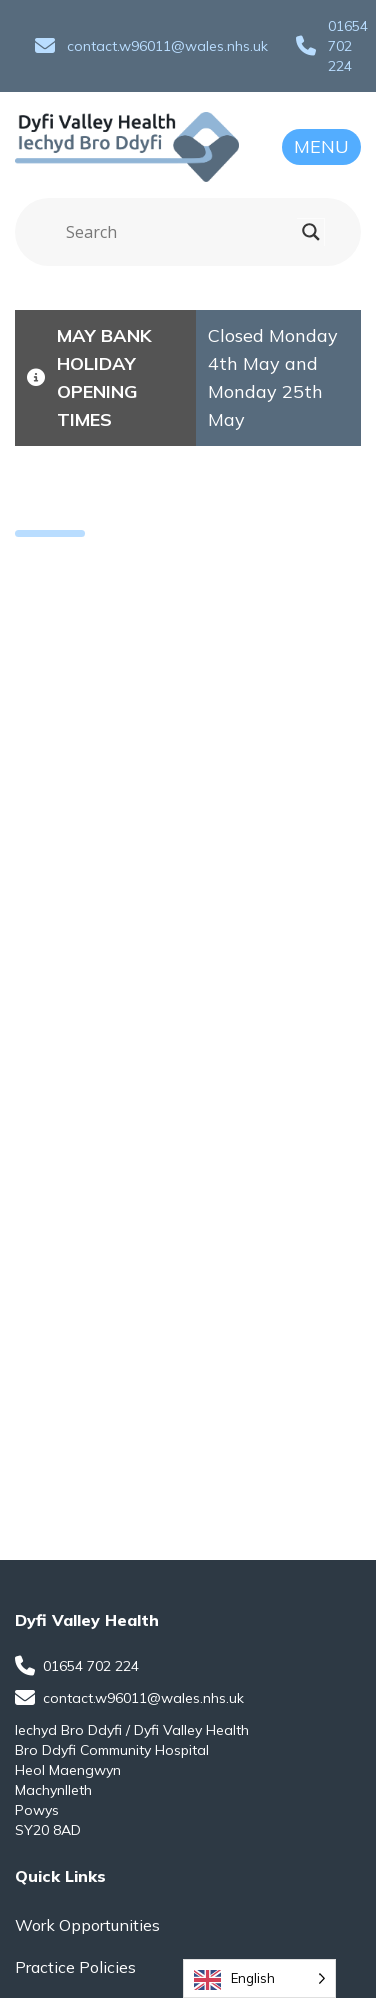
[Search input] (179, 232)
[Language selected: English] (259, 1978)
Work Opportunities (87, 1925)
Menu (321, 146)
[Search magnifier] (311, 232)
